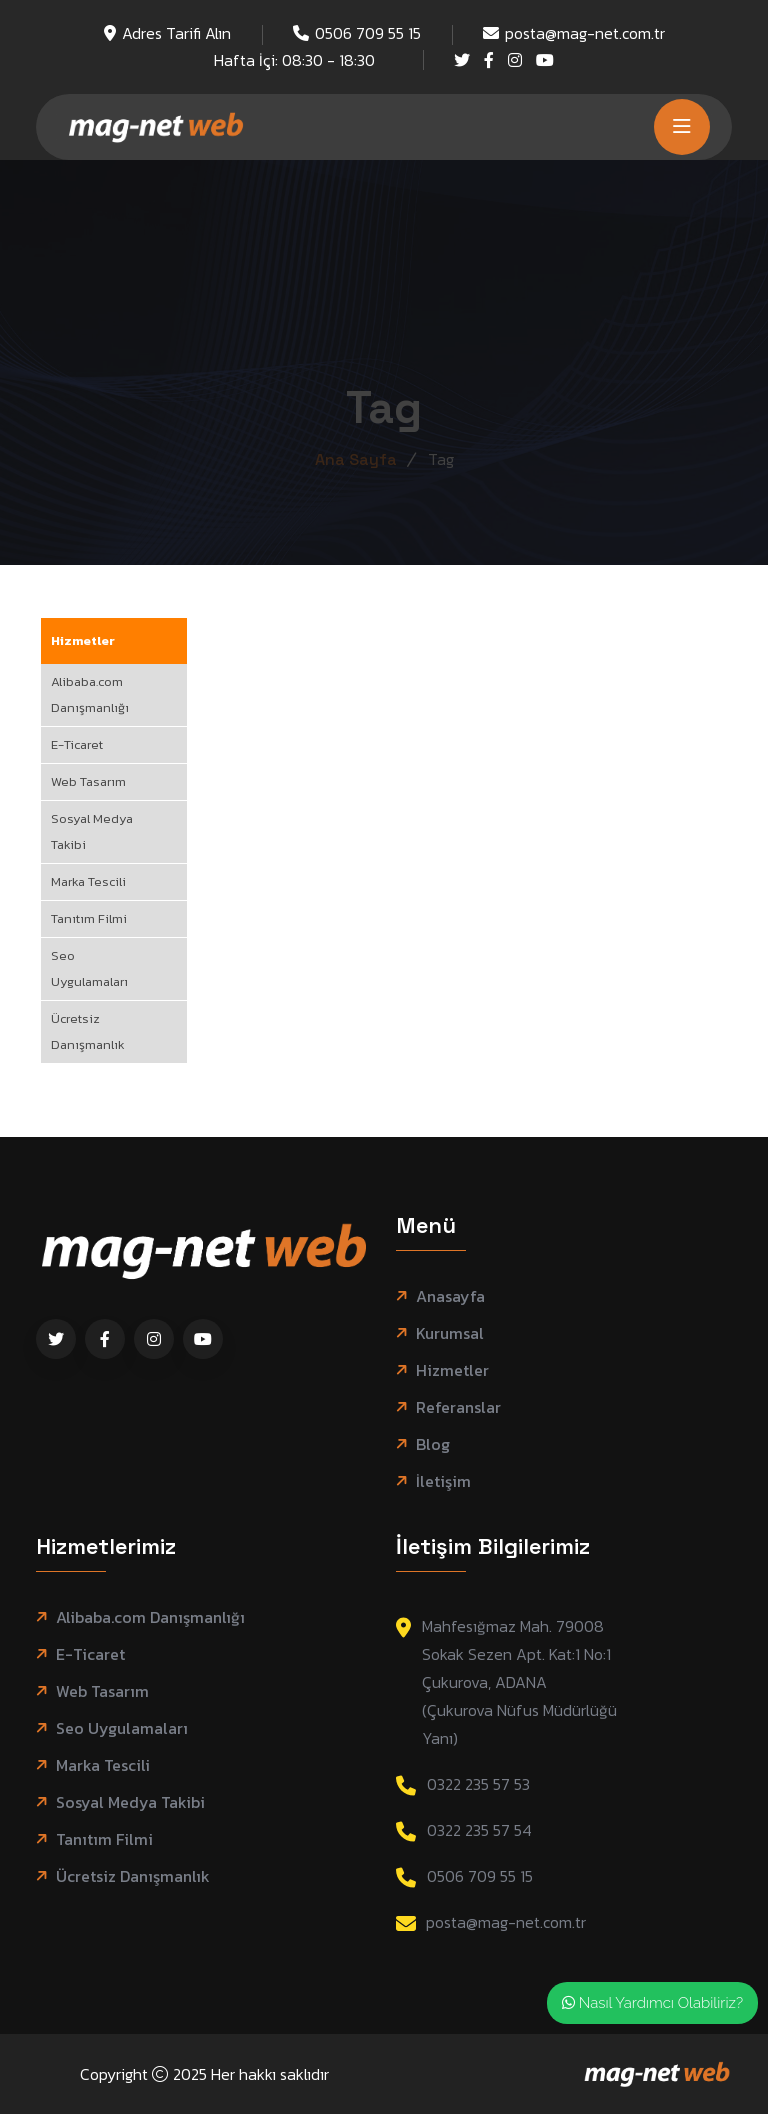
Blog (433, 1444)
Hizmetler (83, 640)
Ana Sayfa (356, 459)
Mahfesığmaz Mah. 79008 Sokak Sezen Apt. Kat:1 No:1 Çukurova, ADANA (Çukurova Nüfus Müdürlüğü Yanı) (519, 1682)
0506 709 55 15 (368, 33)
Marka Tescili (88, 881)
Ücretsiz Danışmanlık (88, 1031)
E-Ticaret (77, 744)
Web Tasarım (88, 781)
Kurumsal (450, 1333)
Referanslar (458, 1407)
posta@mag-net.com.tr (585, 33)
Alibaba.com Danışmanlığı (90, 694)
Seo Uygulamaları (89, 968)
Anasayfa (450, 1296)
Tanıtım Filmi (89, 918)
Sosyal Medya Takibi (92, 831)
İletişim (443, 1481)
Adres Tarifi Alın (176, 33)
